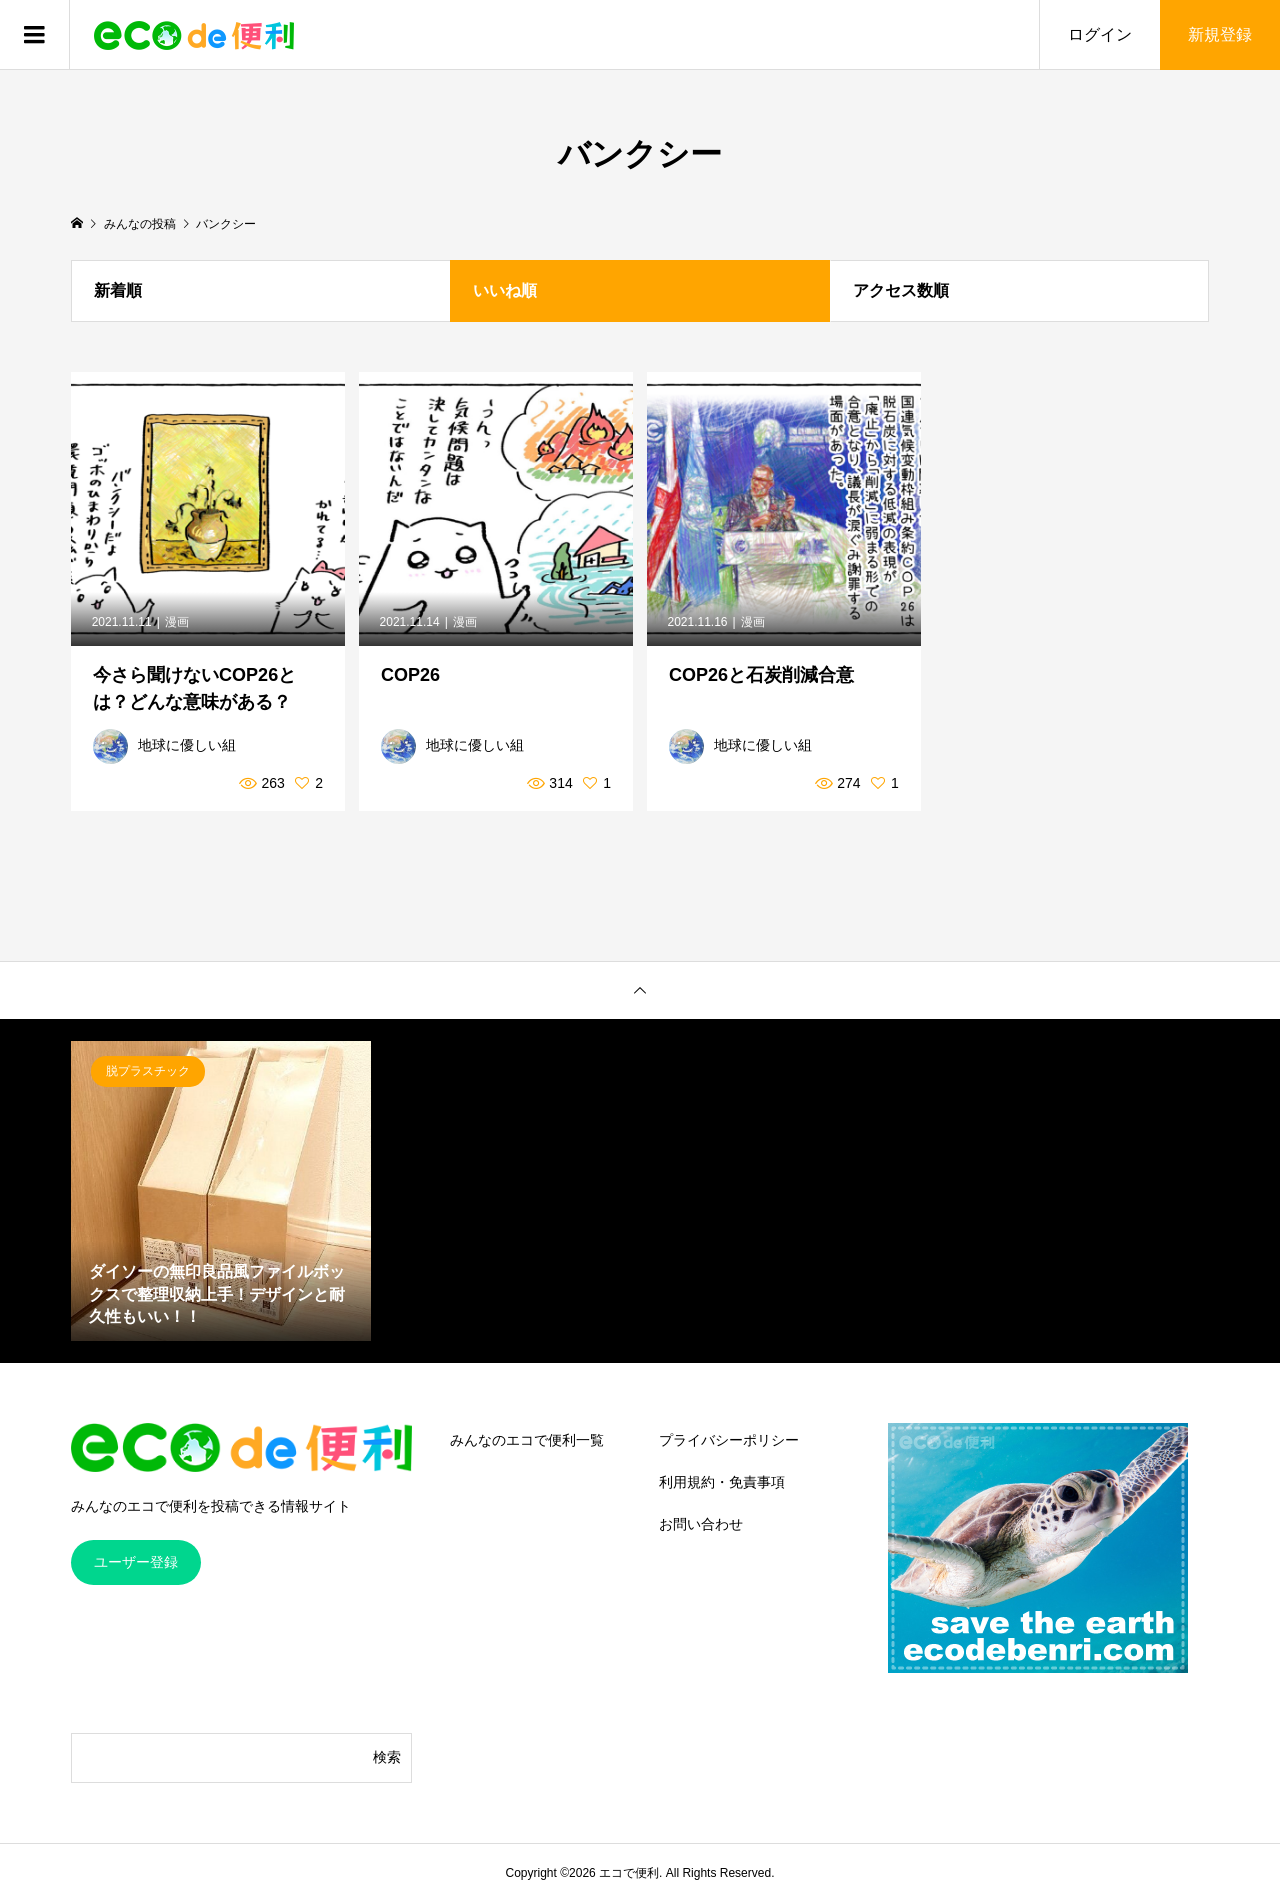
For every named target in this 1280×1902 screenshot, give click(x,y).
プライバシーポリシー (729, 1440)
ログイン (1100, 34)
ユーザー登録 (136, 1562)
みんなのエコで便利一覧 (527, 1440)
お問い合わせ (701, 1524)
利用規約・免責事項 (722, 1482)
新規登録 (1220, 34)
